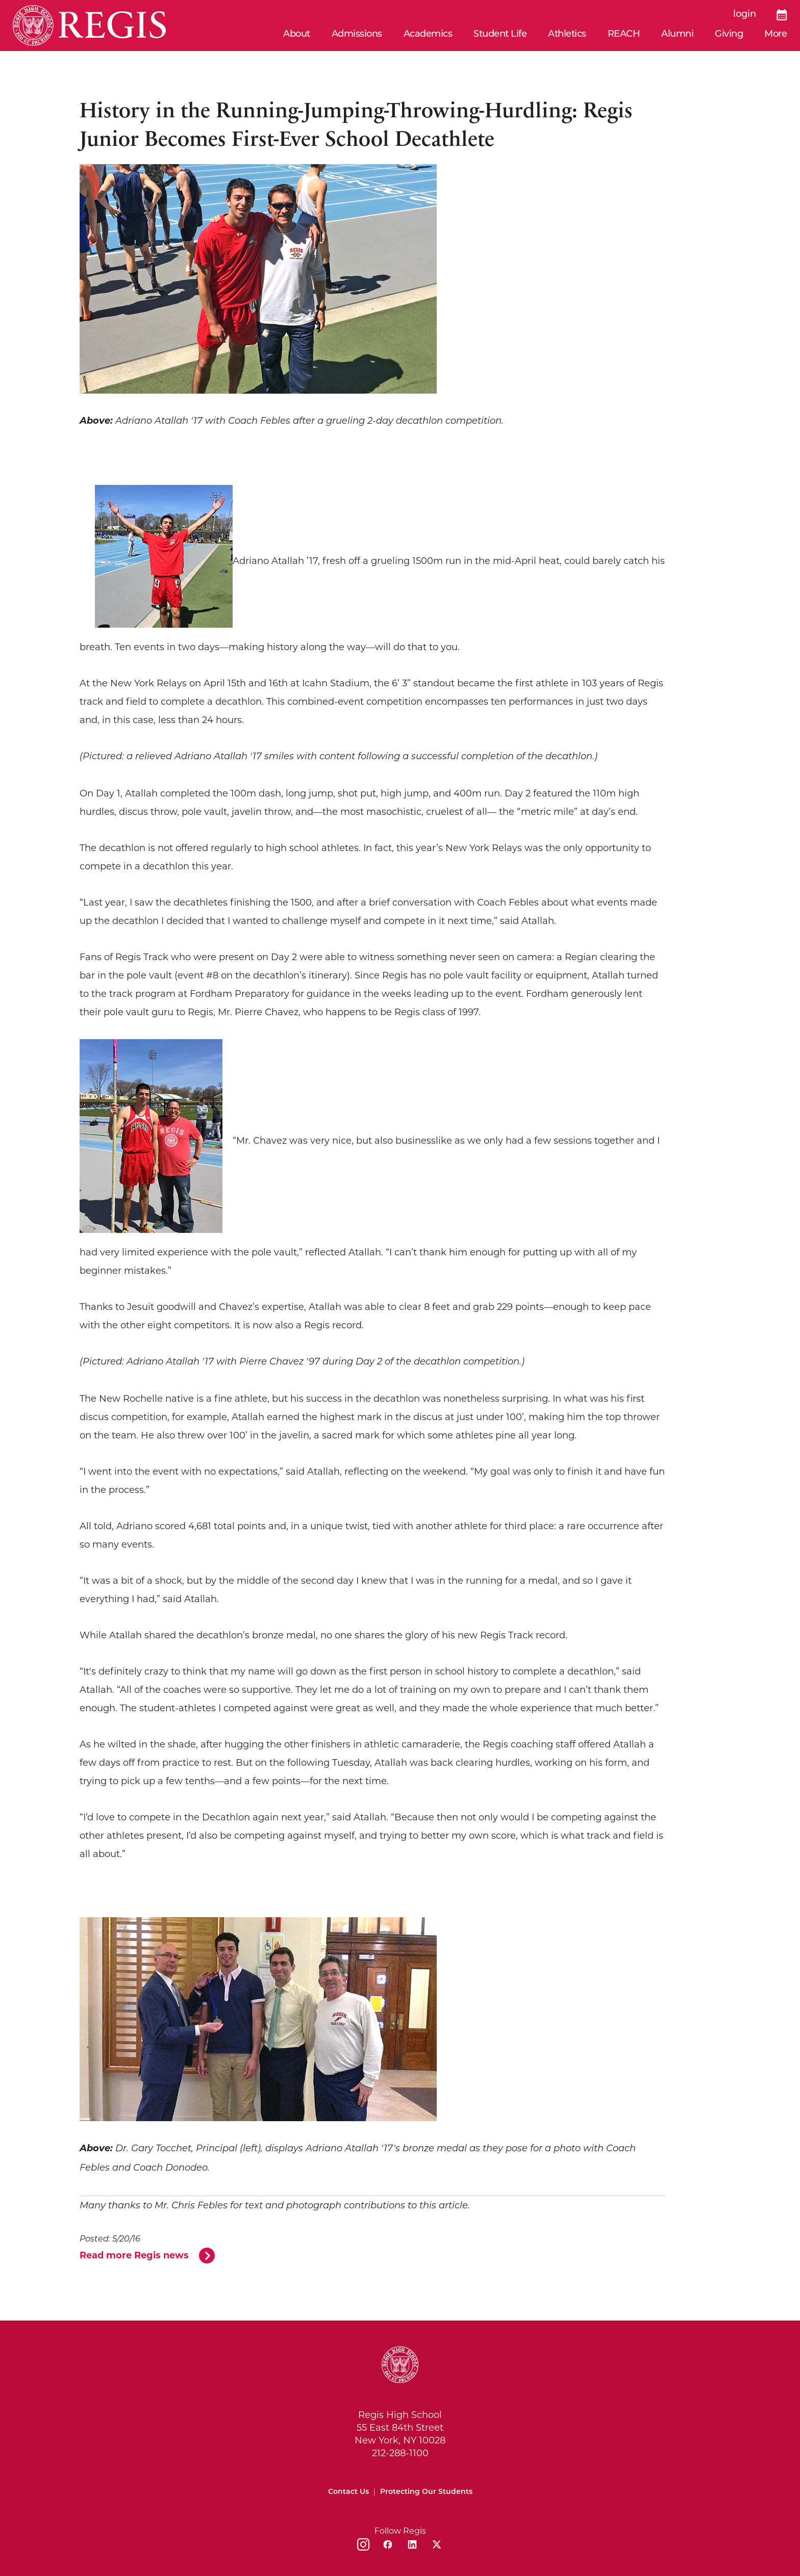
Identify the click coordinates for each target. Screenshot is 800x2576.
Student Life (500, 34)
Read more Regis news (134, 2255)
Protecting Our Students (426, 2492)
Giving (729, 34)
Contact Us (348, 2492)
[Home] (89, 25)
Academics (428, 34)
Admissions (357, 34)
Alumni (677, 34)
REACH (624, 34)
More (775, 34)
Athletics (567, 34)
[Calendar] (782, 15)
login (744, 14)
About (296, 34)
